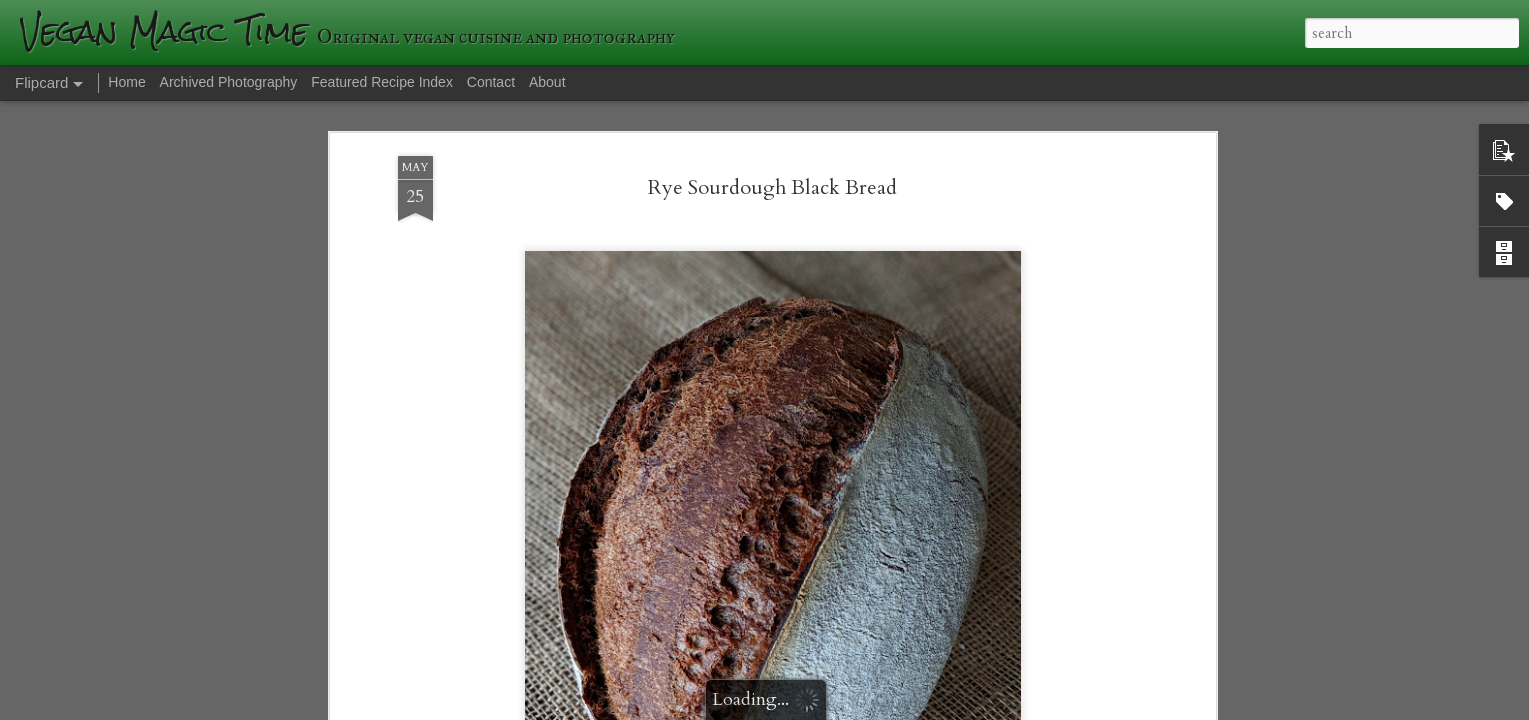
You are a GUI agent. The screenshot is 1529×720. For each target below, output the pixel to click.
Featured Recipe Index (382, 82)
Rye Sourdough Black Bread (772, 187)
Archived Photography (229, 82)
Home (126, 82)
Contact (491, 82)
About (547, 82)
